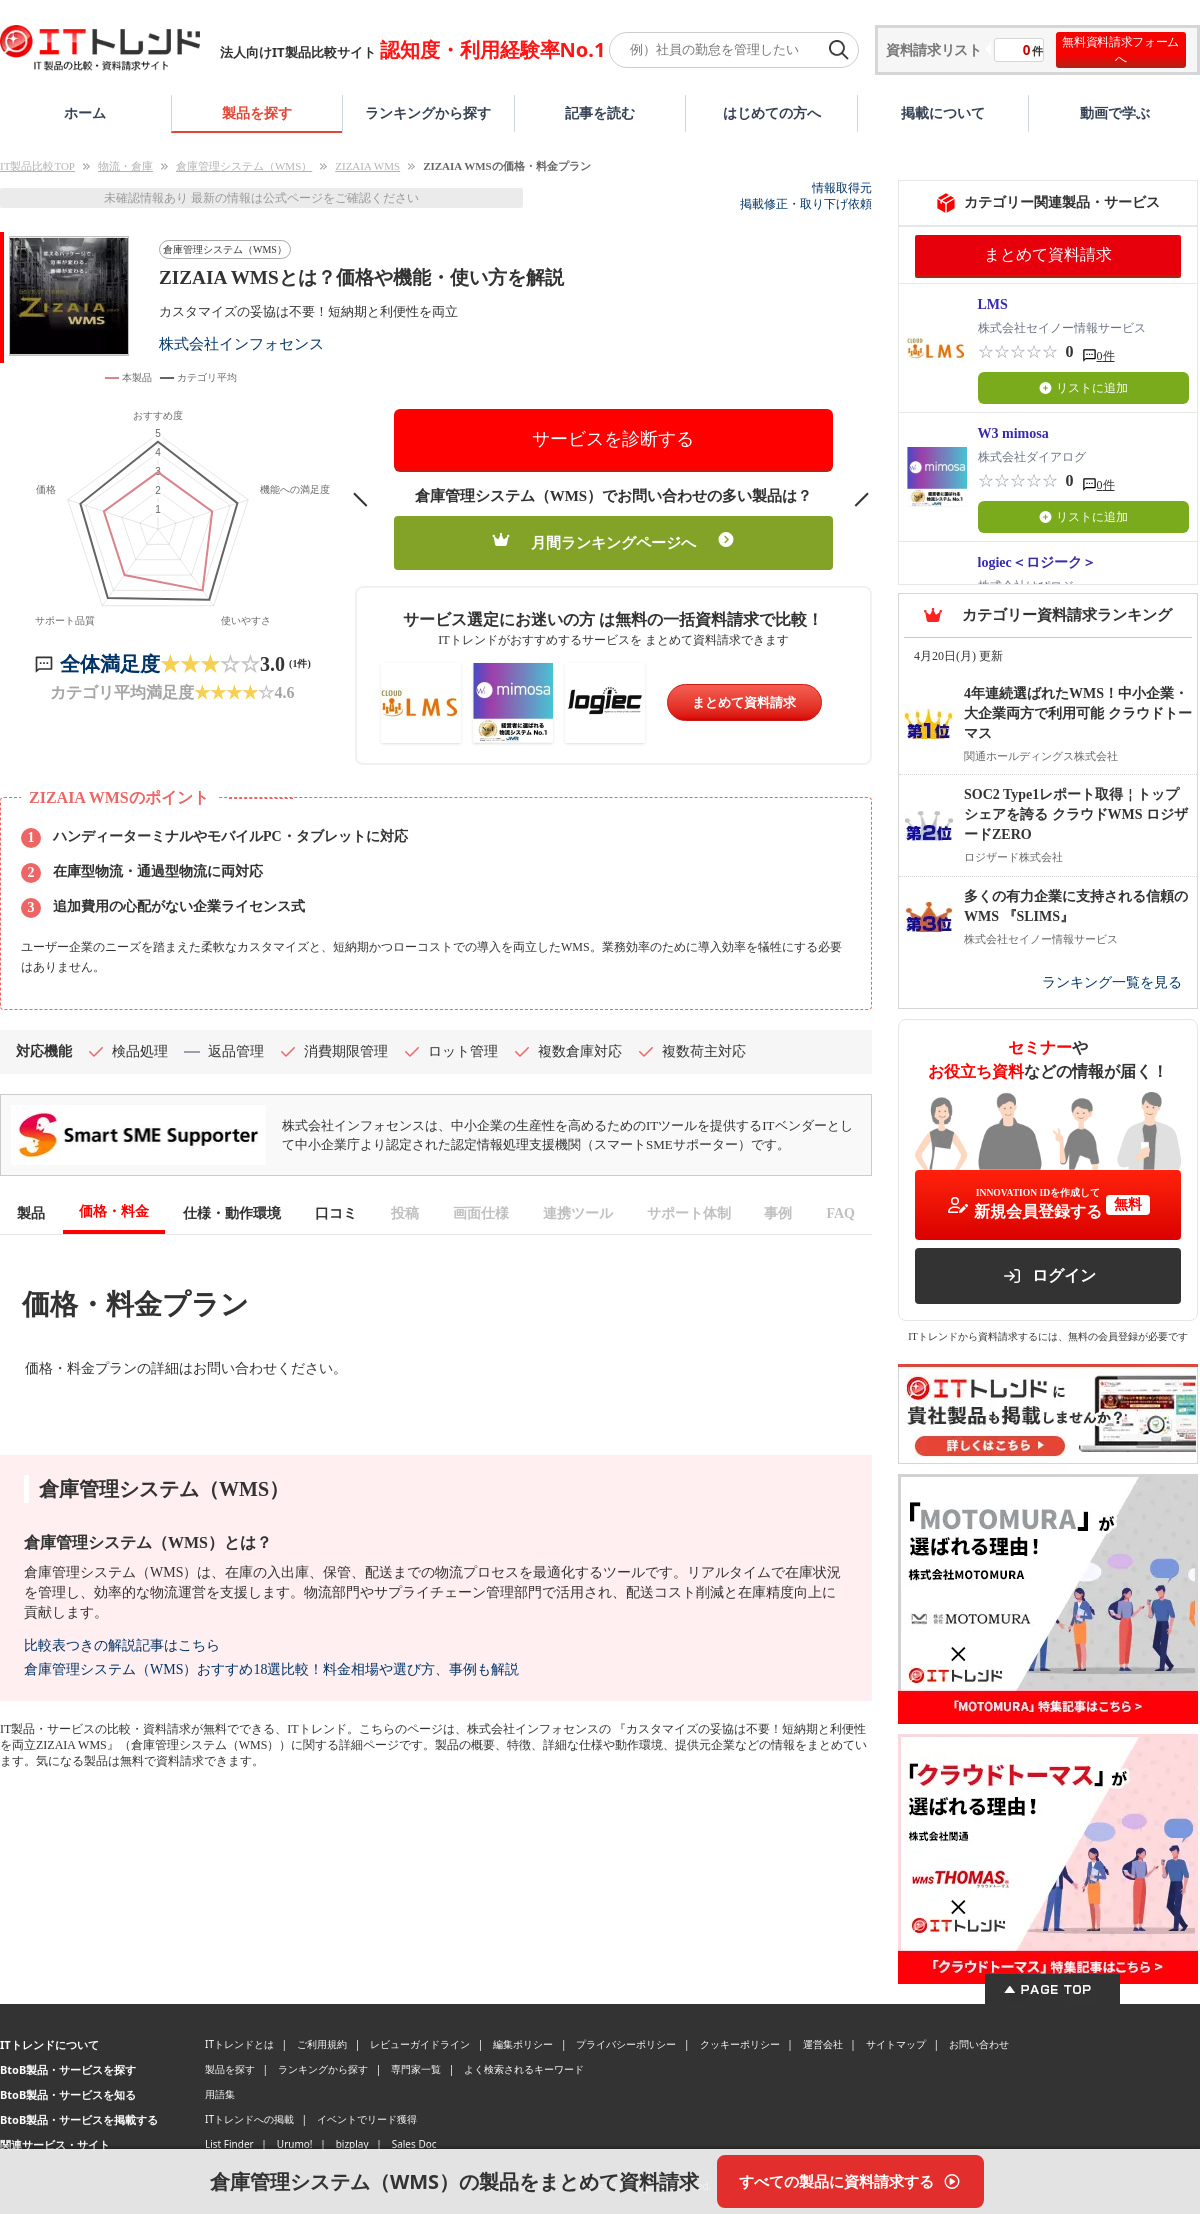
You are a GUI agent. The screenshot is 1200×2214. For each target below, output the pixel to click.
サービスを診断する (613, 439)
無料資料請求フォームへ (1120, 50)
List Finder (229, 2144)
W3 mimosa (1013, 433)
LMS (993, 304)
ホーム (85, 112)
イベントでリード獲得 (367, 2119)
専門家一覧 (416, 2069)
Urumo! (295, 2144)
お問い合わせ (979, 2044)
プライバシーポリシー (626, 2044)
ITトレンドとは (239, 2044)
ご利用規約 (322, 2044)
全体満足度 (110, 664)
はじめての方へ (772, 112)
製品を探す (257, 112)
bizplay (352, 2144)
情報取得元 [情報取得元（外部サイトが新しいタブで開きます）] (842, 188)
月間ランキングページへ (613, 541)
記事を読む (600, 112)
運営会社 (823, 2044)
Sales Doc (414, 2144)
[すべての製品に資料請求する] (850, 2181)
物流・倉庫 (125, 166)
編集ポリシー (523, 2044)
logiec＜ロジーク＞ (1037, 562)
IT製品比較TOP (37, 166)
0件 (1106, 356)
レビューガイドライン (420, 2044)
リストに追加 (1083, 388)
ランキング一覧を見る (1112, 982)
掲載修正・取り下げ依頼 (806, 204)
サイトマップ (896, 2044)
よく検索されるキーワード (524, 2069)
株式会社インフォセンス (241, 343)
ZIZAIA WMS (367, 166)
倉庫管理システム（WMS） (244, 166)
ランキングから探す (428, 112)
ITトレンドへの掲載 (249, 2119)
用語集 (220, 2094)
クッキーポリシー (740, 2044)
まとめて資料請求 (744, 702)
